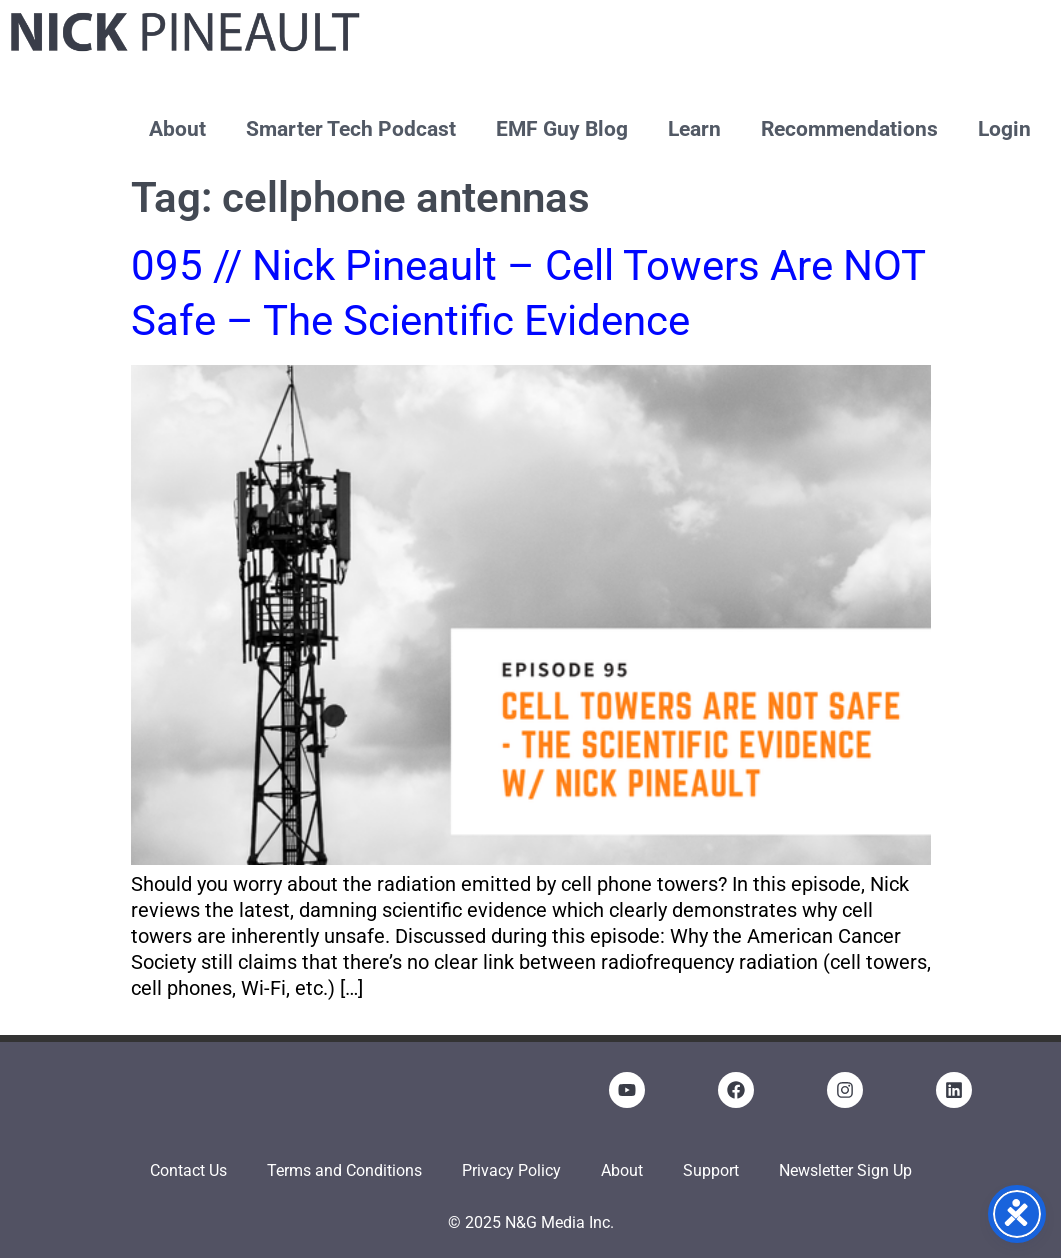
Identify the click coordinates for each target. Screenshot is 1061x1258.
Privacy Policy (511, 1170)
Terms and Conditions (344, 1170)
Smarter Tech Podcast (351, 129)
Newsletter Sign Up (845, 1170)
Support (711, 1170)
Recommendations (849, 129)
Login (1004, 129)
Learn (694, 129)
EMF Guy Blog (562, 129)
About (177, 129)
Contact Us (188, 1170)
